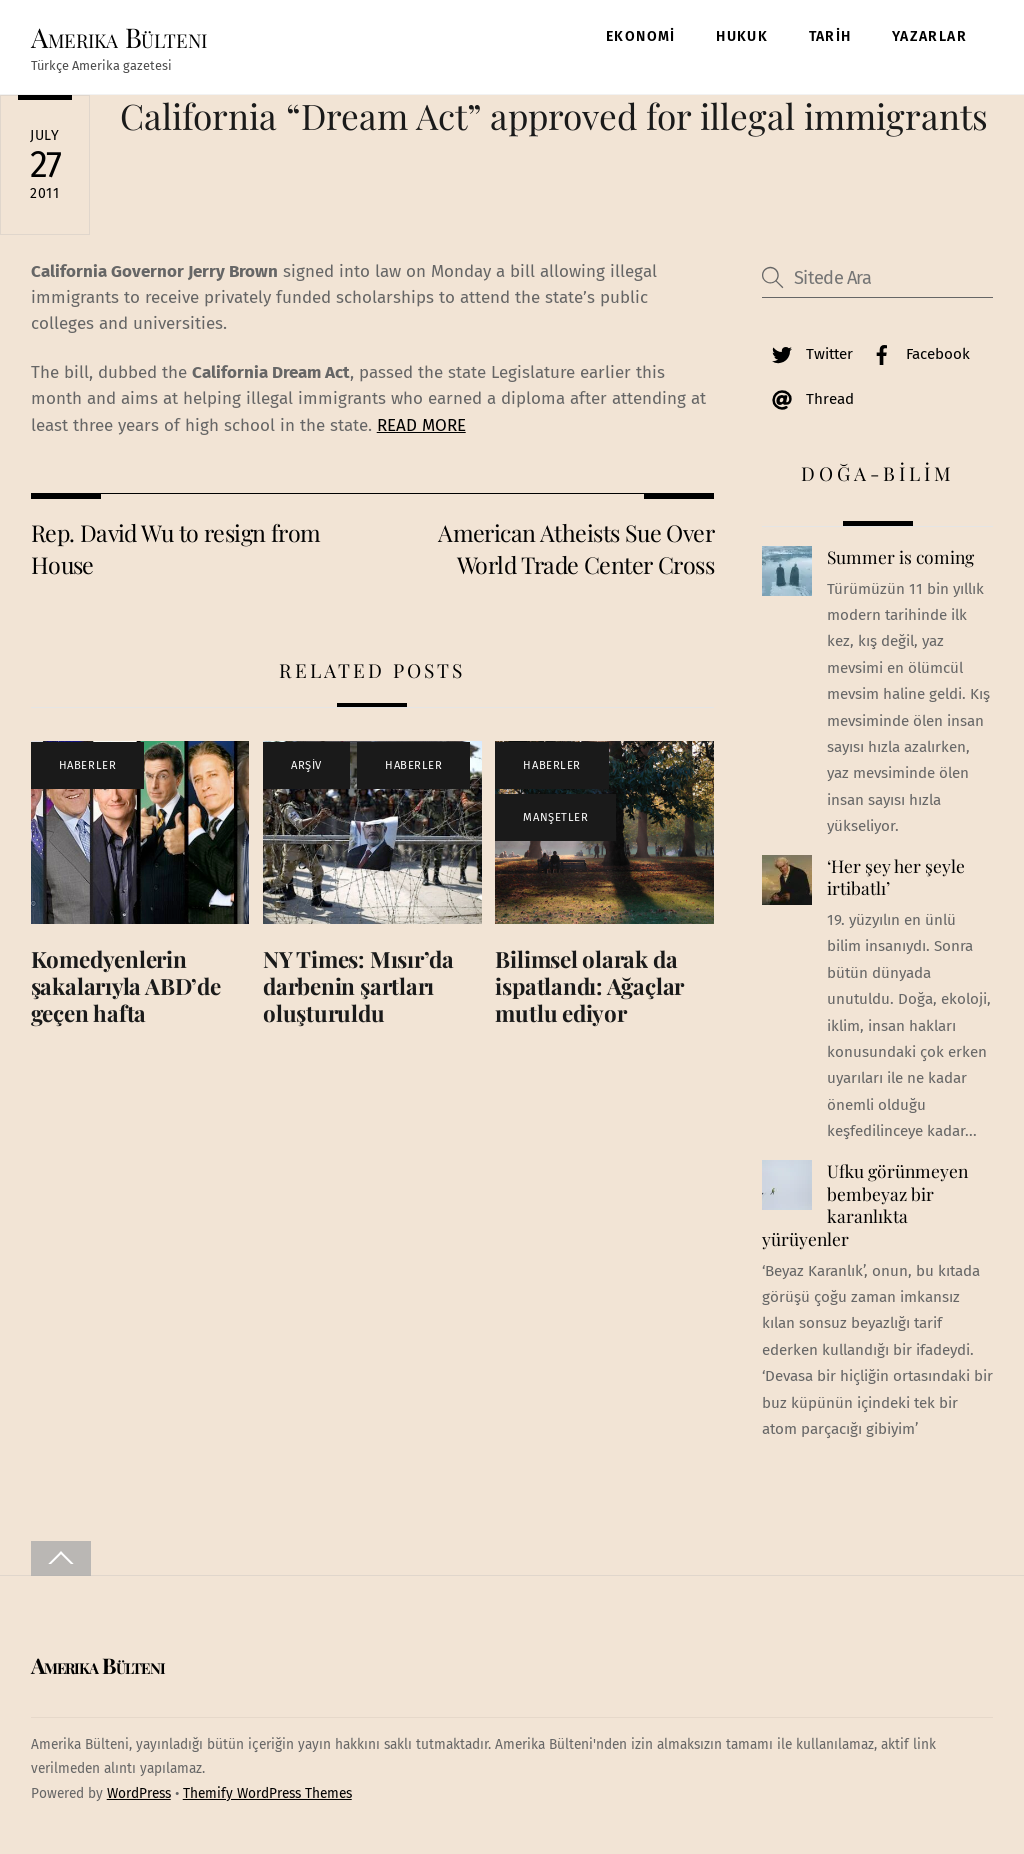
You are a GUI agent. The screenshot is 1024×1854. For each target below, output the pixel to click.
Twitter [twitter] (807, 354)
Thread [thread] (808, 399)
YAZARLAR (929, 36)
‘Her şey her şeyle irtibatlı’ (896, 877)
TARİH (830, 36)
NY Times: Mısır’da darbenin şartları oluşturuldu (358, 986)
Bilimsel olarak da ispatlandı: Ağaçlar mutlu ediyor (589, 986)
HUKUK (742, 36)
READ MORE (421, 425)
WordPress (139, 1793)
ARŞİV (306, 765)
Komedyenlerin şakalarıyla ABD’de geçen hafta (126, 986)
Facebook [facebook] (916, 354)
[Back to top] (61, 1558)
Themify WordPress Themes (267, 1793)
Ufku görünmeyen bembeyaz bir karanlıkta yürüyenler (865, 1205)
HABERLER (87, 765)
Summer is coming (900, 557)
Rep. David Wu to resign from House (176, 548)
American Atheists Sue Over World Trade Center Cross (576, 548)
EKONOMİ (641, 36)
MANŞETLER (555, 817)
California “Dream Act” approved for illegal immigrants (554, 115)
